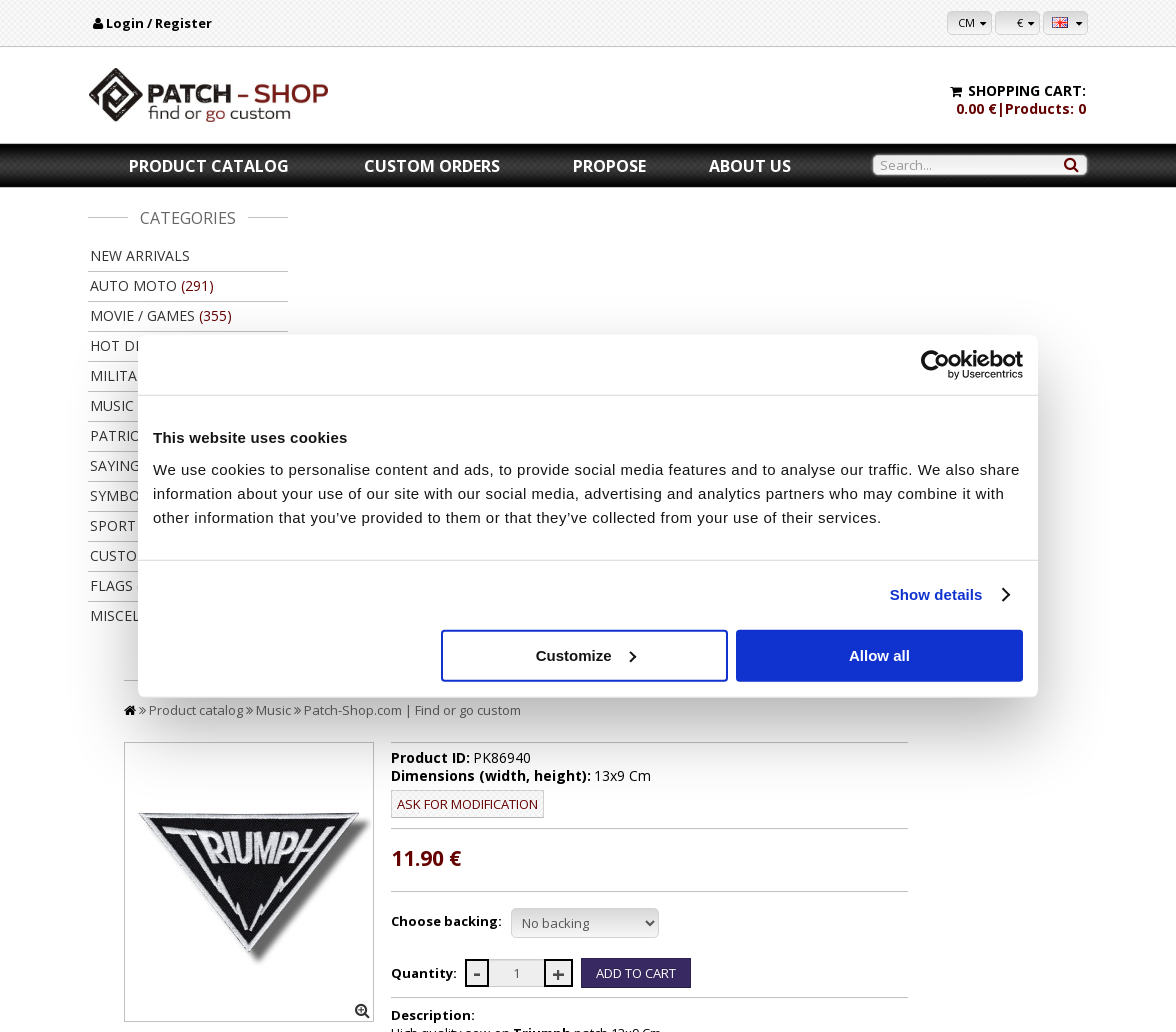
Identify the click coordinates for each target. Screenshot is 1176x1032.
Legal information (150, 909)
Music (473, 248)
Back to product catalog (992, 738)
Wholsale (714, 909)
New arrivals (140, 255)
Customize (586, 654)
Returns (399, 909)
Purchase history (1033, 890)
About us (750, 166)
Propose (609, 166)
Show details (936, 594)
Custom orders (432, 166)
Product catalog (209, 166)
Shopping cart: (1027, 90)
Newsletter (1017, 909)
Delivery (400, 890)
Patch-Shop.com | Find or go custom (612, 248)
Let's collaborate (734, 890)
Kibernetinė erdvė (630, 1011)
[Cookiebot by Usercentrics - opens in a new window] (935, 365)
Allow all (879, 654)
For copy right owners (749, 871)
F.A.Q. (118, 947)
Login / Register (159, 23)
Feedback (129, 928)
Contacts (126, 890)
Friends (710, 928)
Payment (402, 871)
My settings (1018, 871)
